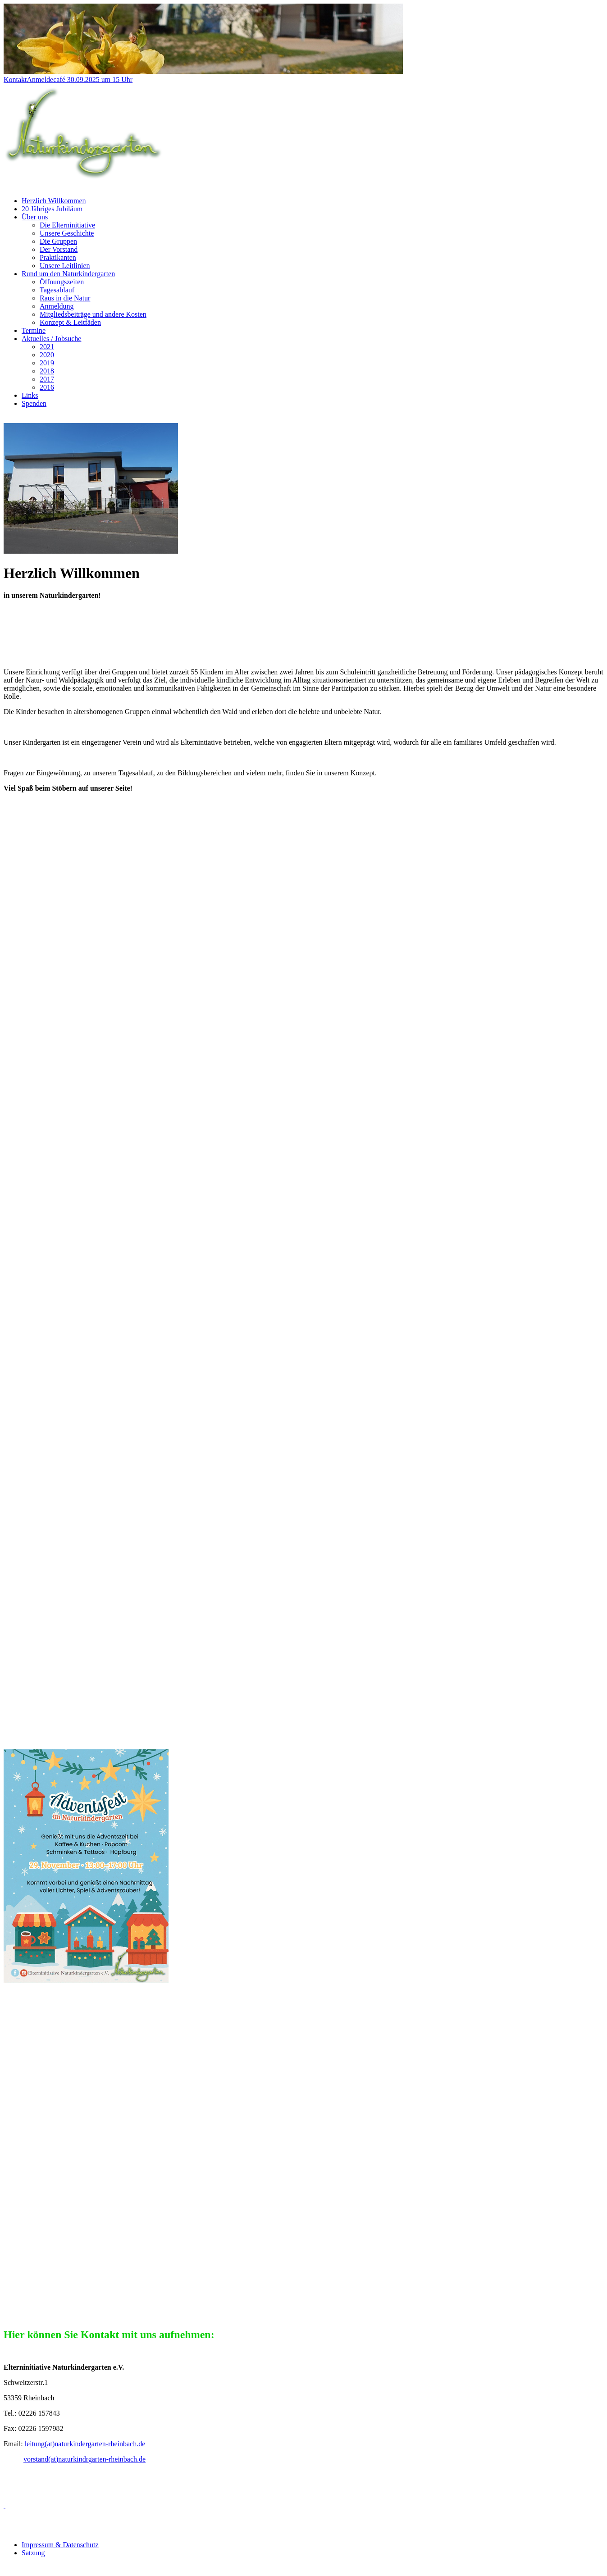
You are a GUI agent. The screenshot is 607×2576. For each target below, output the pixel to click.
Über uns (35, 217)
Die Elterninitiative (67, 225)
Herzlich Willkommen (54, 201)
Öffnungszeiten (62, 282)
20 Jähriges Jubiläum (52, 209)
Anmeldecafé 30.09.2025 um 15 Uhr (80, 79)
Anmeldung (57, 306)
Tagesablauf (57, 290)
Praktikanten (58, 257)
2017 (47, 379)
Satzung (33, 2553)
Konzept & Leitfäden (70, 322)
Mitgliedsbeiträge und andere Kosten (93, 314)
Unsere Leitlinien (65, 265)
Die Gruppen (58, 241)
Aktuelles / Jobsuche (51, 338)
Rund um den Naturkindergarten (68, 274)
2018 (47, 371)
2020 (47, 355)
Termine (34, 330)
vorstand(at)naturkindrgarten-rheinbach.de (84, 2459)
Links (30, 395)
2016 (47, 387)
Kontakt (15, 79)
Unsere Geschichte (67, 233)
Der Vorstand (59, 249)
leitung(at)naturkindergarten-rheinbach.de (85, 2444)
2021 (47, 346)
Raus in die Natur (65, 298)
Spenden (34, 403)
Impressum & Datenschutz (60, 2545)
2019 (47, 363)
